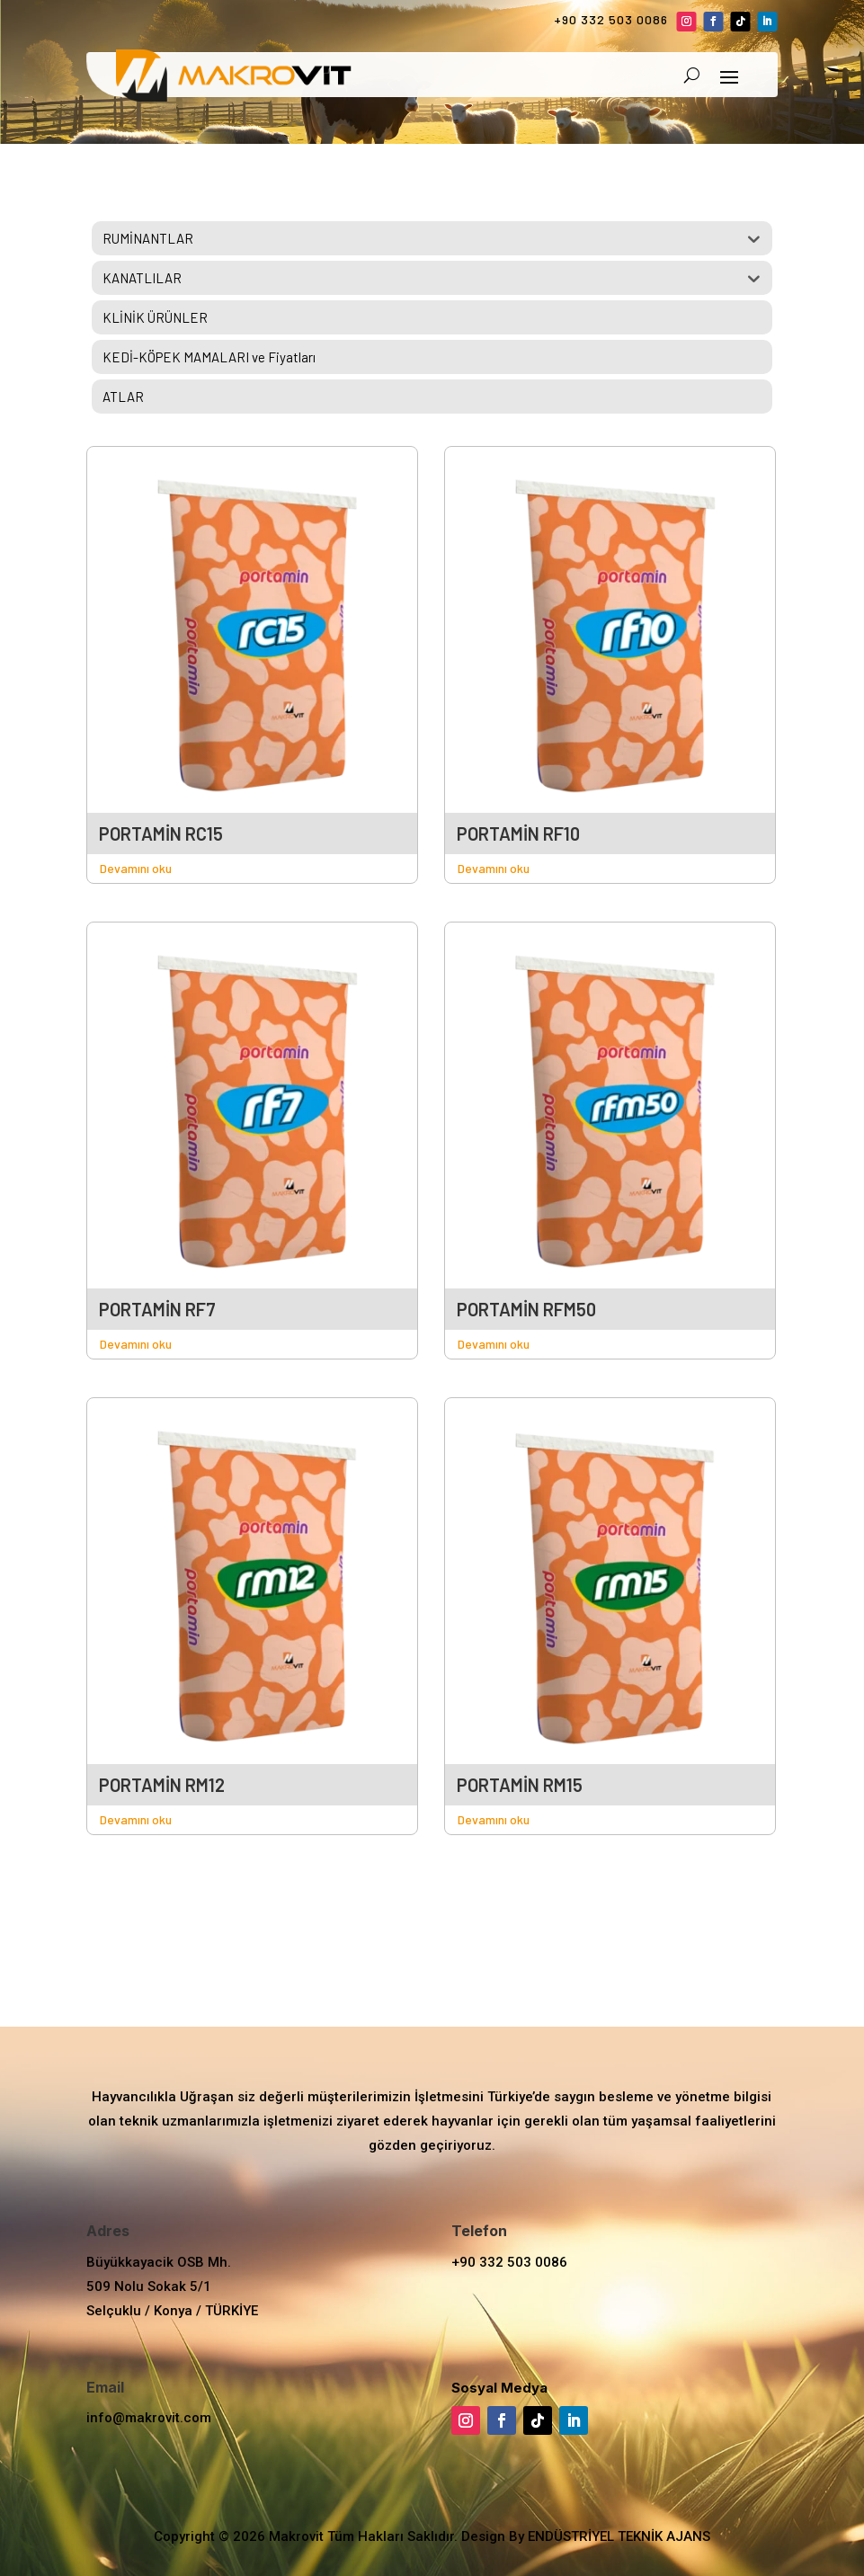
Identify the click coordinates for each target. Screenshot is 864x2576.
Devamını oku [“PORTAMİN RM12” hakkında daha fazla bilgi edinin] (136, 1819)
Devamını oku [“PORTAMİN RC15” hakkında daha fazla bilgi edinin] (136, 868)
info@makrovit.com (148, 2418)
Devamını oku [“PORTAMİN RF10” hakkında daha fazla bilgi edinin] (494, 868)
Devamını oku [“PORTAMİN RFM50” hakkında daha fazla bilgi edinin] (494, 1343)
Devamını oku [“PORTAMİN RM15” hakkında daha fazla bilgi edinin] (494, 1819)
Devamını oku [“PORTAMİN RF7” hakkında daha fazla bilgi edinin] (136, 1343)
